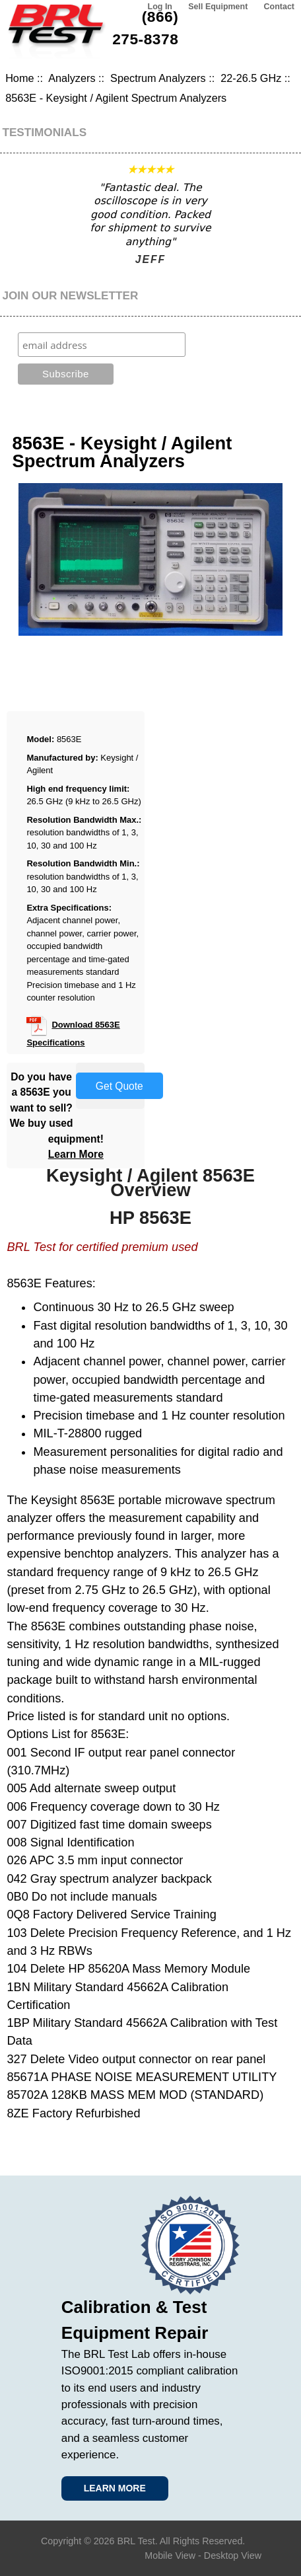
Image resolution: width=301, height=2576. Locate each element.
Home (19, 78)
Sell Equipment (218, 6)
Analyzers (71, 78)
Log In (160, 6)
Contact (279, 6)
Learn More (76, 1154)
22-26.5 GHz (250, 78)
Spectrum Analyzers (158, 78)
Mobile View (170, 2555)
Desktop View (232, 2555)
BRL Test (135, 2541)
